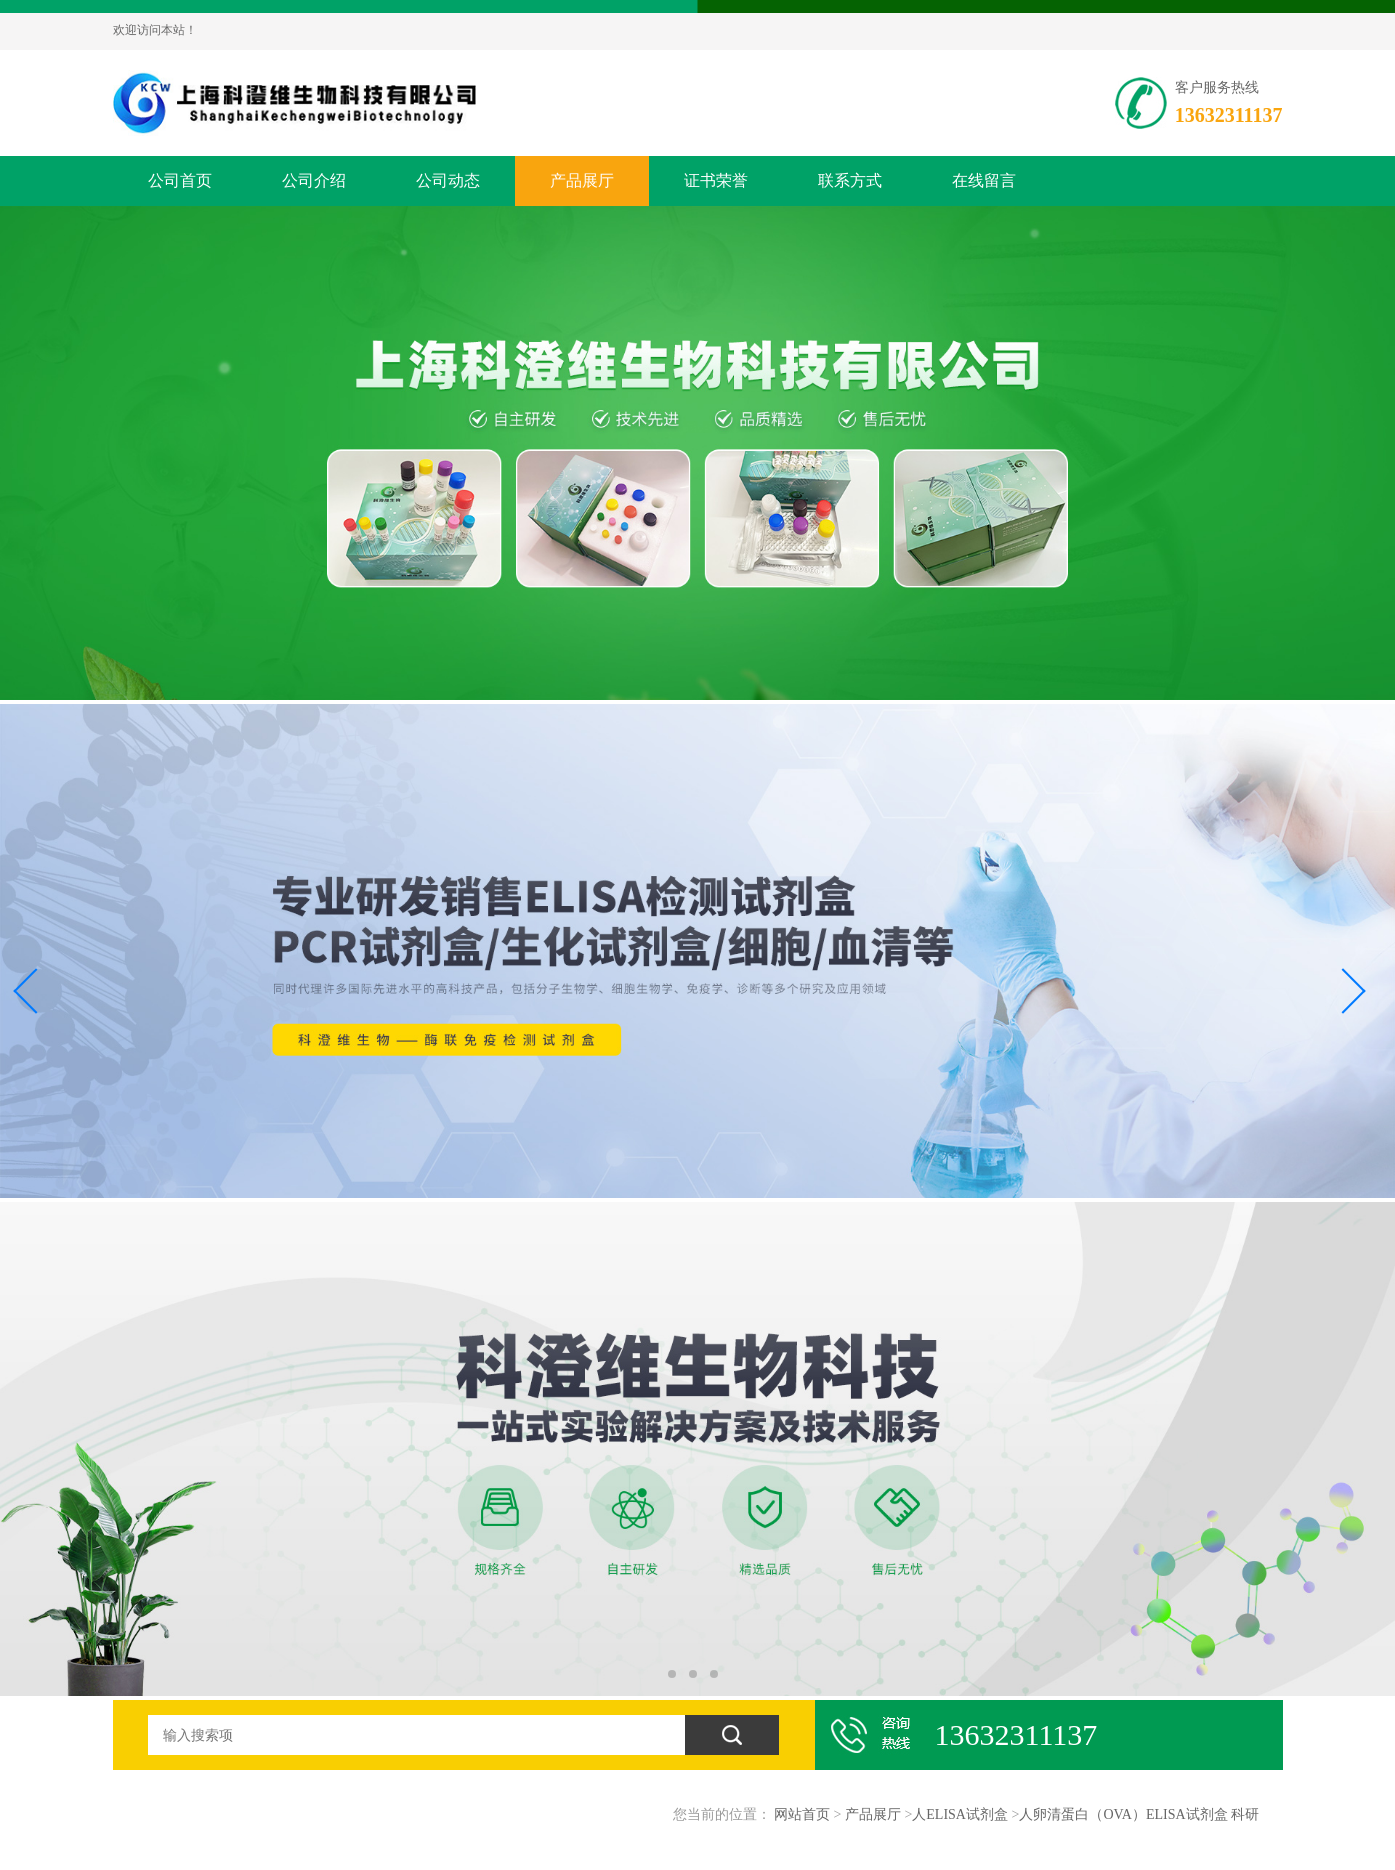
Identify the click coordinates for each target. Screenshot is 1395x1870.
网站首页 (802, 1814)
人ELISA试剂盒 (960, 1814)
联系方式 (850, 180)
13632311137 (1229, 115)
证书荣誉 (716, 180)
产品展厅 (582, 180)
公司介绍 (314, 180)
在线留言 (984, 180)
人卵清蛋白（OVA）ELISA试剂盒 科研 (1139, 1814)
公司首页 (180, 180)
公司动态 (448, 180)
